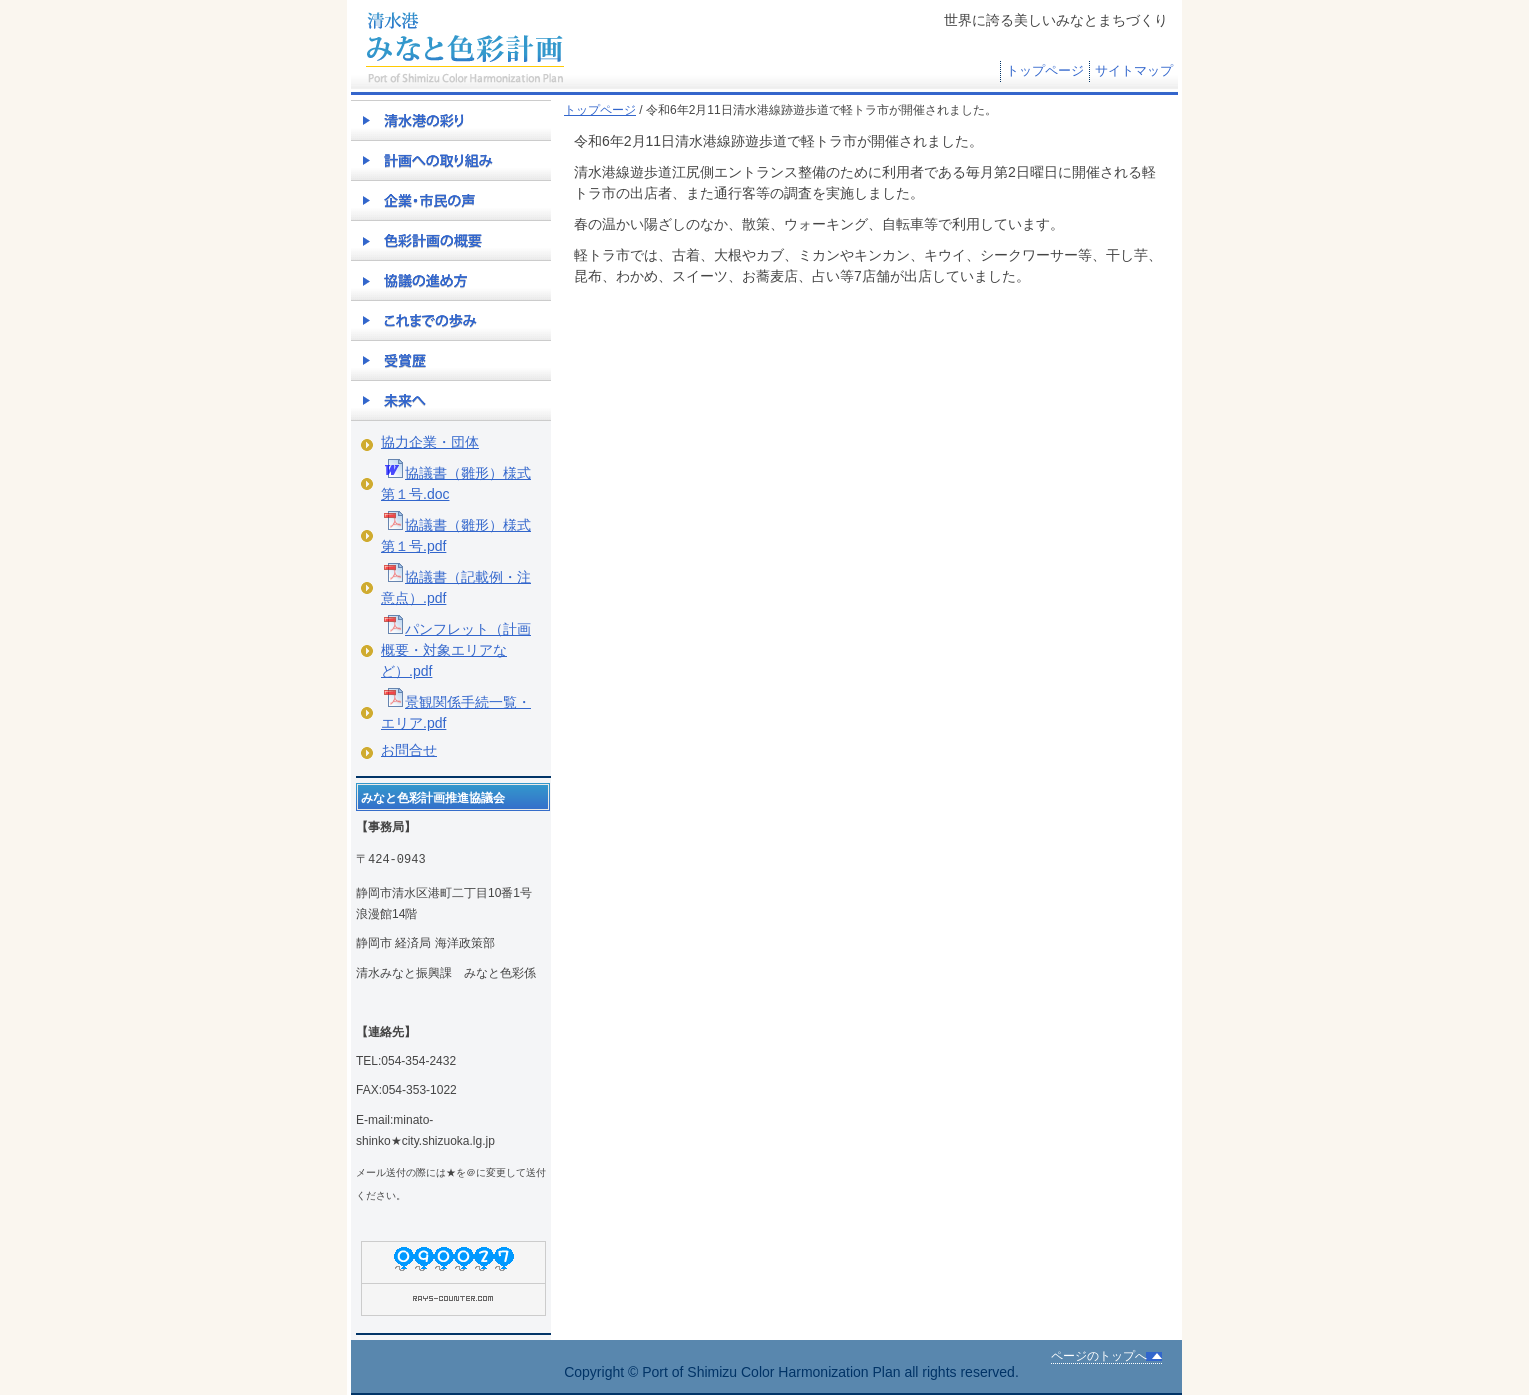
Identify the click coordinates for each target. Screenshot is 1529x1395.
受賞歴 (451, 360)
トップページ (1045, 71)
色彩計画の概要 (451, 240)
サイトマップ (1134, 71)
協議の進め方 (451, 280)
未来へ (451, 400)
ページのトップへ (1099, 1356)
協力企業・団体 (430, 442)
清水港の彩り (451, 120)
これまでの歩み (451, 320)
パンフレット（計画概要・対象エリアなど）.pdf (456, 650)
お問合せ (409, 750)
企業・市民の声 (451, 200)
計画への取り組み (451, 160)
